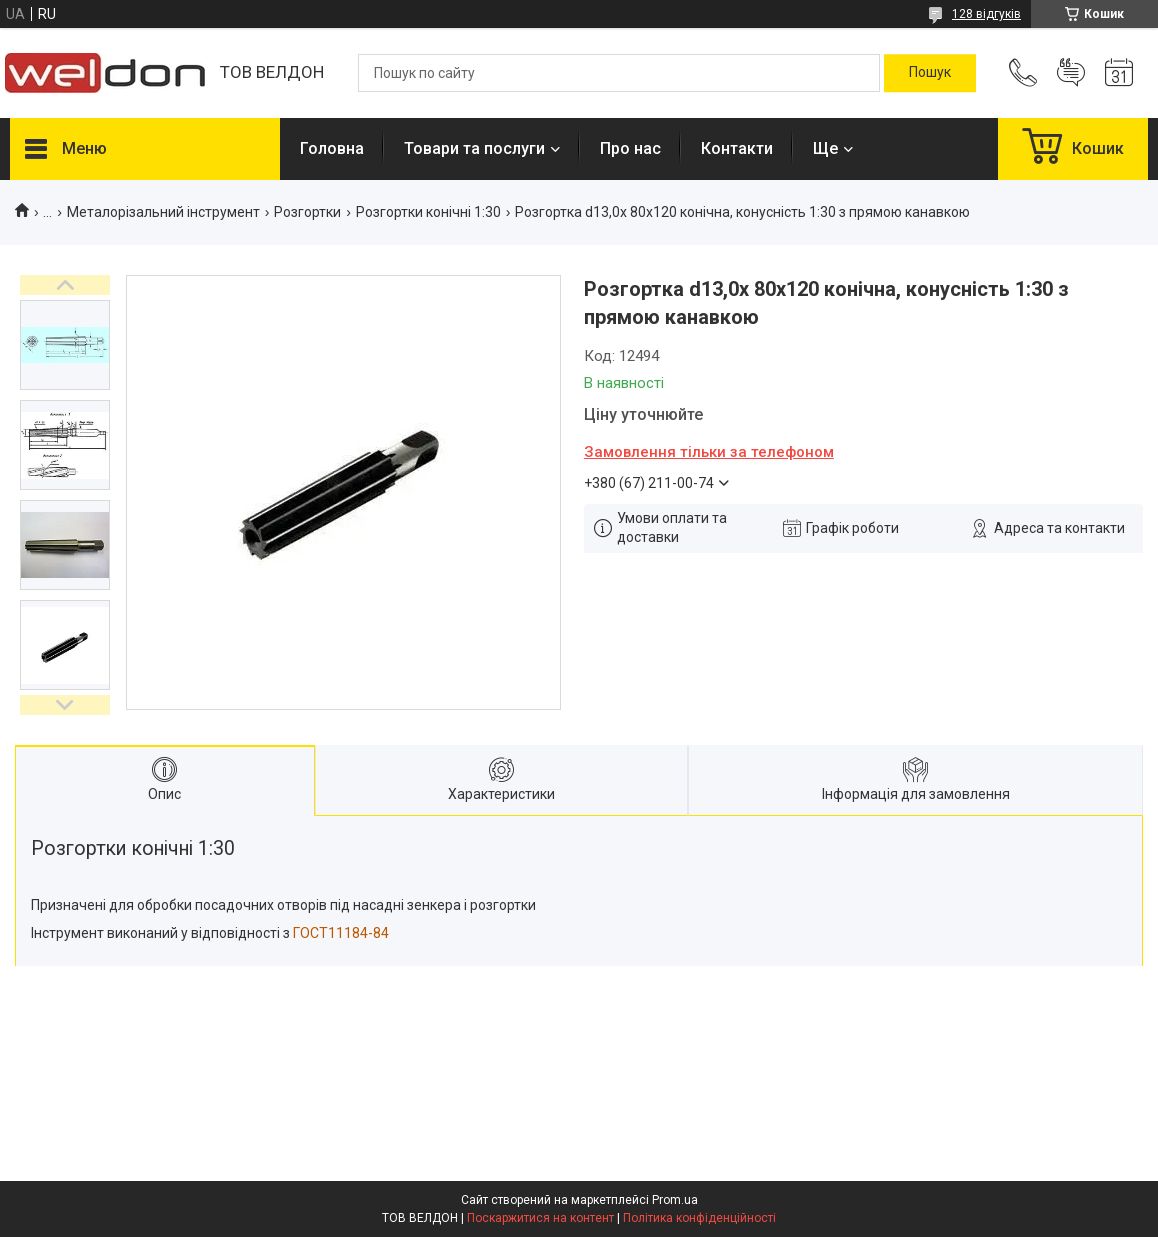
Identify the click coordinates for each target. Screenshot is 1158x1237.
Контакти (737, 148)
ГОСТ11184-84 (341, 933)
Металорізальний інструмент (163, 212)
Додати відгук (1071, 73)
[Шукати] (930, 73)
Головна (332, 148)
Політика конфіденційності (699, 1218)
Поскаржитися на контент (540, 1218)
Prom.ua (675, 1200)
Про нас (630, 148)
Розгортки (307, 212)
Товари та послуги (474, 148)
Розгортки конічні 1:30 (428, 212)
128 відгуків (986, 14)
